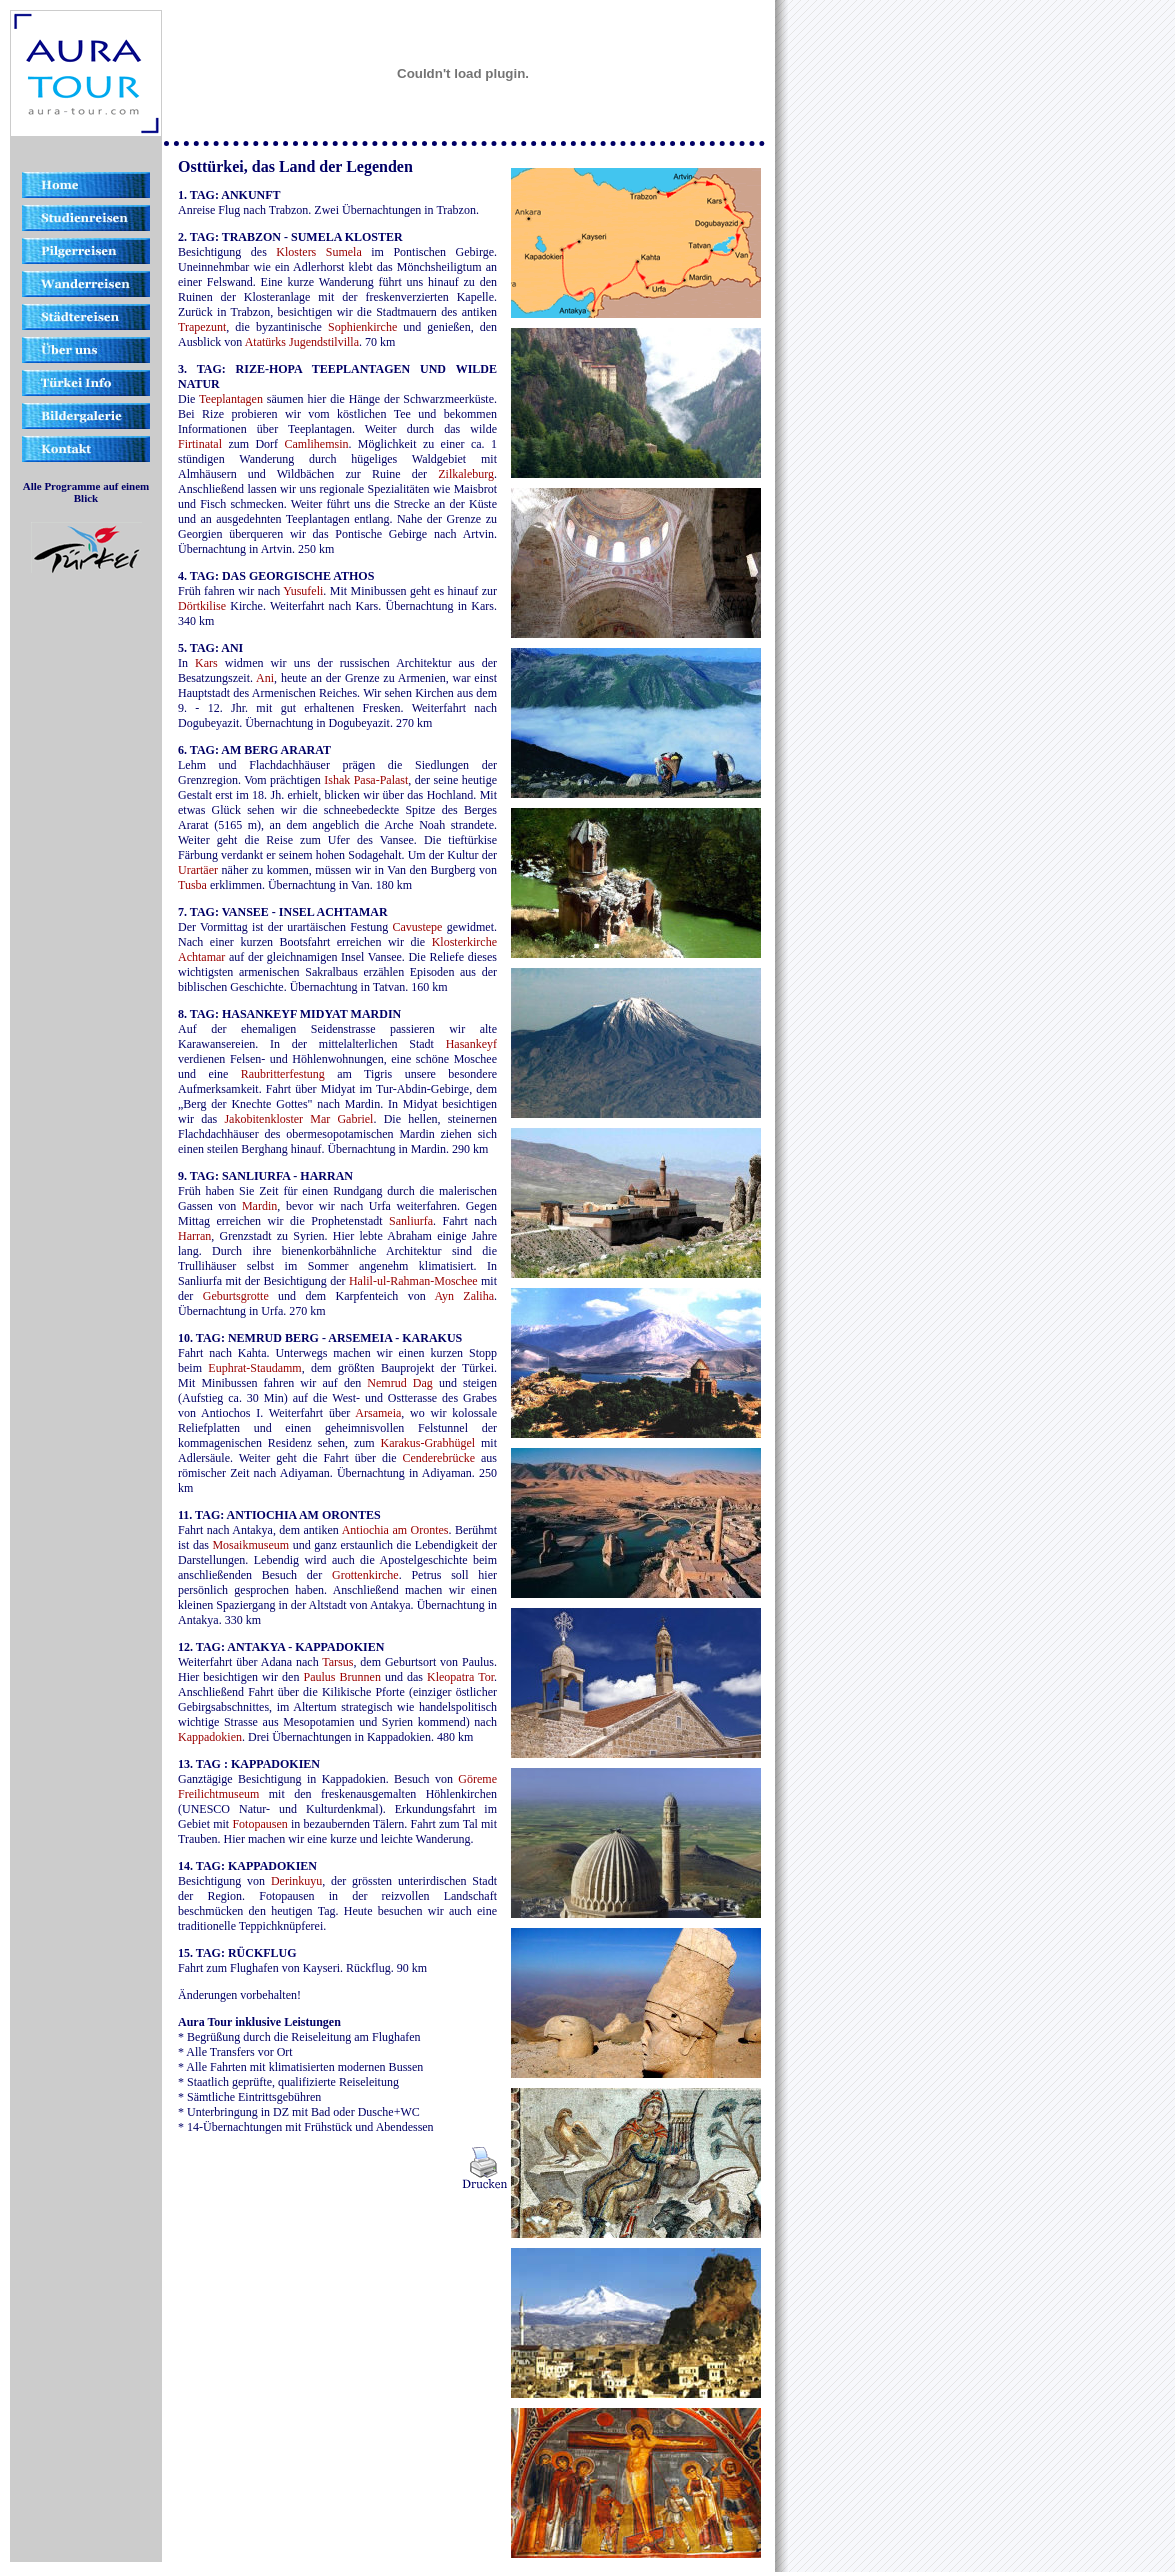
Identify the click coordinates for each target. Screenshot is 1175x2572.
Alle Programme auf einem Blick (86, 492)
